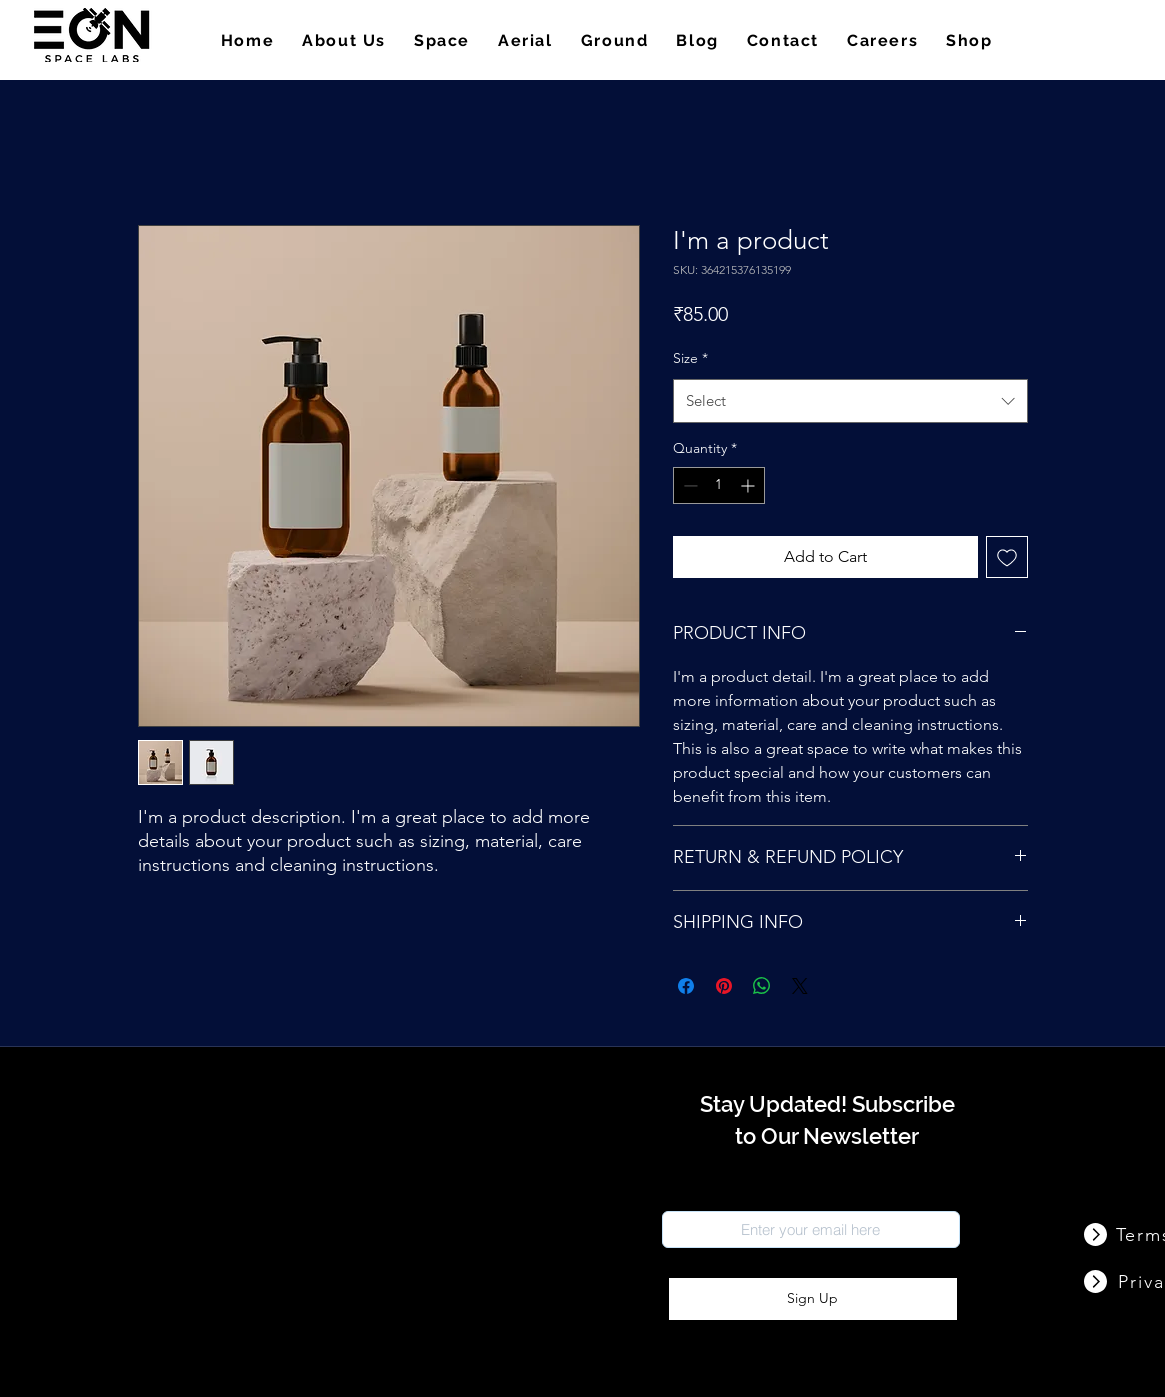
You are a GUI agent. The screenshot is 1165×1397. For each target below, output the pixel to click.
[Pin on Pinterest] (724, 986)
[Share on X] (800, 986)
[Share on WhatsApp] (762, 986)
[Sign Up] (813, 1299)
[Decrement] (688, 485)
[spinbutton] (719, 485)
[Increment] (749, 485)
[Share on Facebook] (686, 986)
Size (690, 358)
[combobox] (850, 401)
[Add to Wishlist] (1007, 557)
